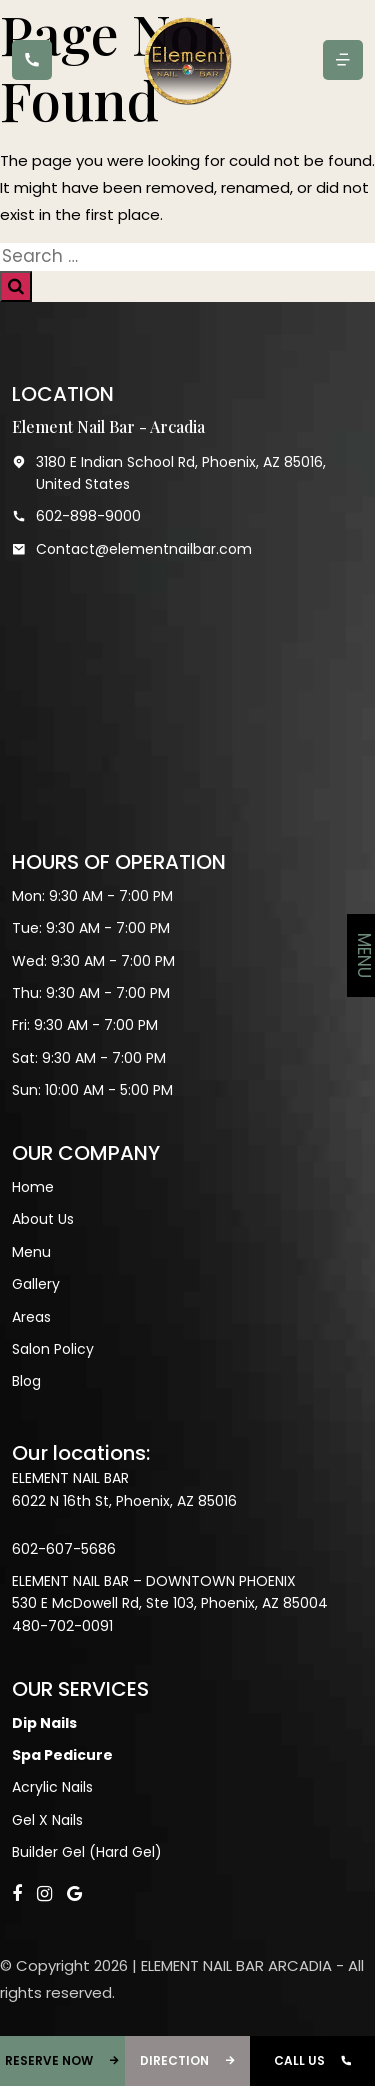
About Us (43, 1219)
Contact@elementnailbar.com (132, 549)
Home (33, 1187)
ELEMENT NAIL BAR (70, 1478)
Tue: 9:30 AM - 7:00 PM (91, 928)
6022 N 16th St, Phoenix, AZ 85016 (124, 1501)
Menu (31, 1252)
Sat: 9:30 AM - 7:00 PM (89, 1058)
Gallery (36, 1284)
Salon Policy (53, 1349)
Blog (26, 1381)
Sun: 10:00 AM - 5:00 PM (92, 1090)
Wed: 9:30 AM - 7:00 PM (93, 961)
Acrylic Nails (52, 1787)
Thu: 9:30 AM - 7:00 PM (91, 993)
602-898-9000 (76, 516)
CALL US (313, 2061)
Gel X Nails (47, 1820)
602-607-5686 (64, 1549)
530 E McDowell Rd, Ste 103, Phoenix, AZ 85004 (170, 1603)
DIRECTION (188, 2061)
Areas (31, 1317)
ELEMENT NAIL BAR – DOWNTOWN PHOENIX (154, 1581)
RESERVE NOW (62, 2061)
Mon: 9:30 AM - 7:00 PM (92, 896)
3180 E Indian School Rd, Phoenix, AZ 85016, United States (169, 473)
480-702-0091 (62, 1626)
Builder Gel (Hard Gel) (87, 1852)
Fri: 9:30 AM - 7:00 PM (85, 1025)
